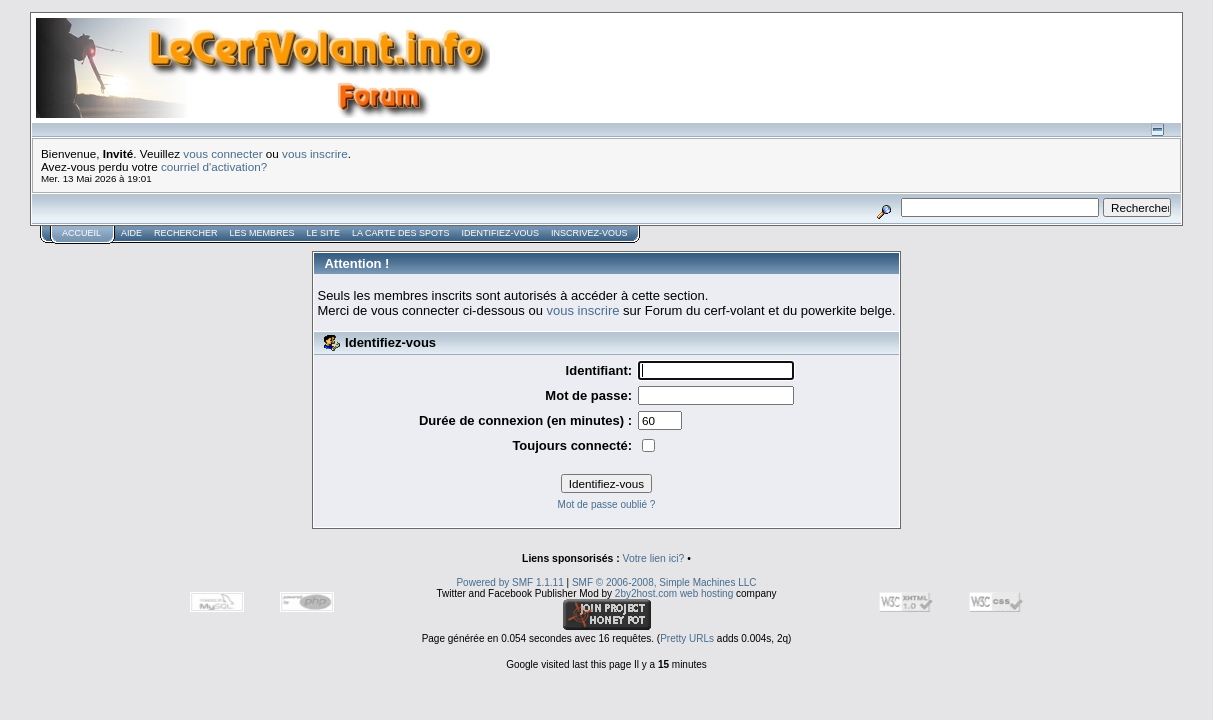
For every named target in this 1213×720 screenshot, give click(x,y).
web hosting (706, 593)
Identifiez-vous (500, 233)
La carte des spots (400, 233)
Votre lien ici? (654, 558)
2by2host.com (646, 593)
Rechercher (186, 233)
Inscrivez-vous (589, 233)
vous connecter (222, 153)
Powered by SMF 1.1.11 (509, 582)
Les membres (262, 233)
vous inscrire (315, 153)
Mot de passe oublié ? (607, 504)
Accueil (81, 233)
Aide (131, 233)
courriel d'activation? (214, 166)
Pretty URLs (687, 638)
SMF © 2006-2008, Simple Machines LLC (664, 582)
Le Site (324, 233)
